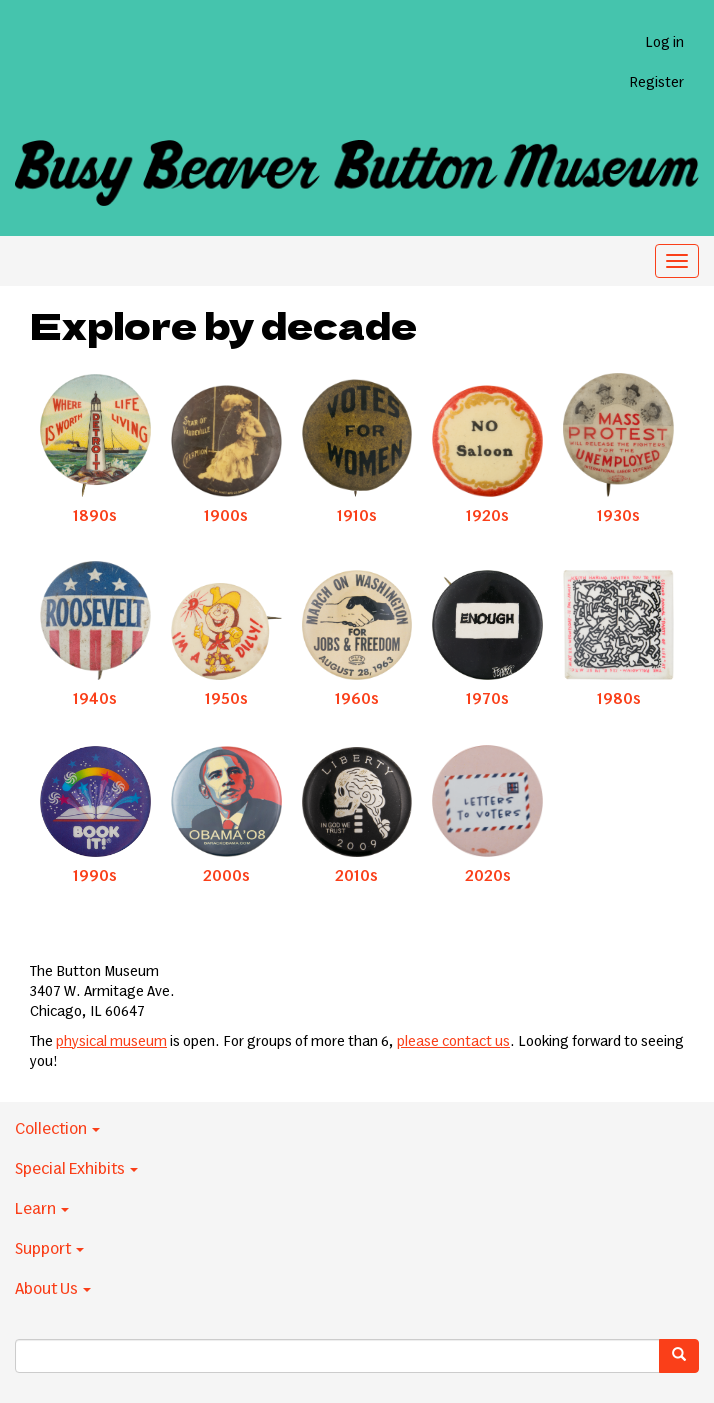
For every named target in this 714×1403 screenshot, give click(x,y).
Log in (664, 43)
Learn (42, 1209)
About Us (53, 1289)
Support (49, 1249)
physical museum (111, 1042)
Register (656, 83)
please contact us (453, 1042)
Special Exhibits (76, 1169)
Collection (57, 1129)
